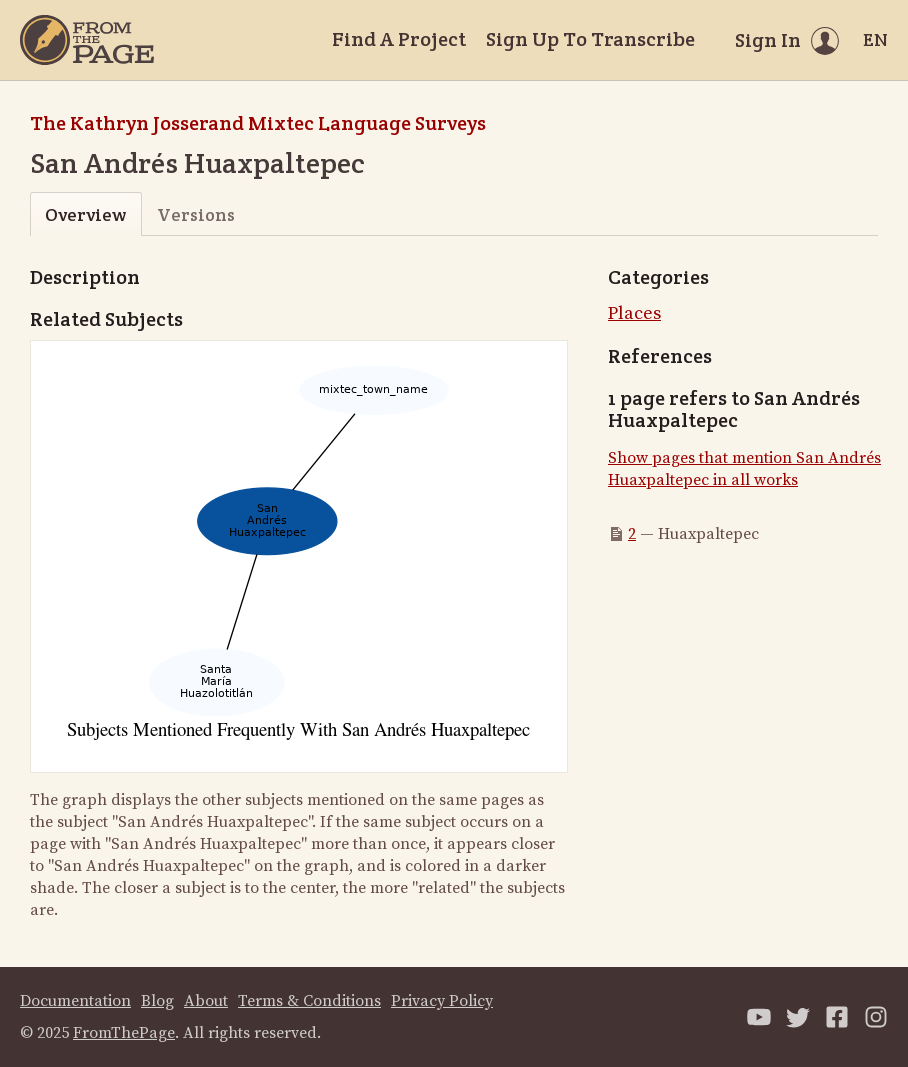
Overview (85, 214)
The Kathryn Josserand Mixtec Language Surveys (258, 123)
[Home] (87, 40)
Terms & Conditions (309, 1001)
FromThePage (124, 1033)
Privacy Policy (442, 1001)
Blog (157, 1001)
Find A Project (399, 39)
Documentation (75, 1001)
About (206, 1001)
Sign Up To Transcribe (590, 39)
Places (634, 313)
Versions (196, 214)
